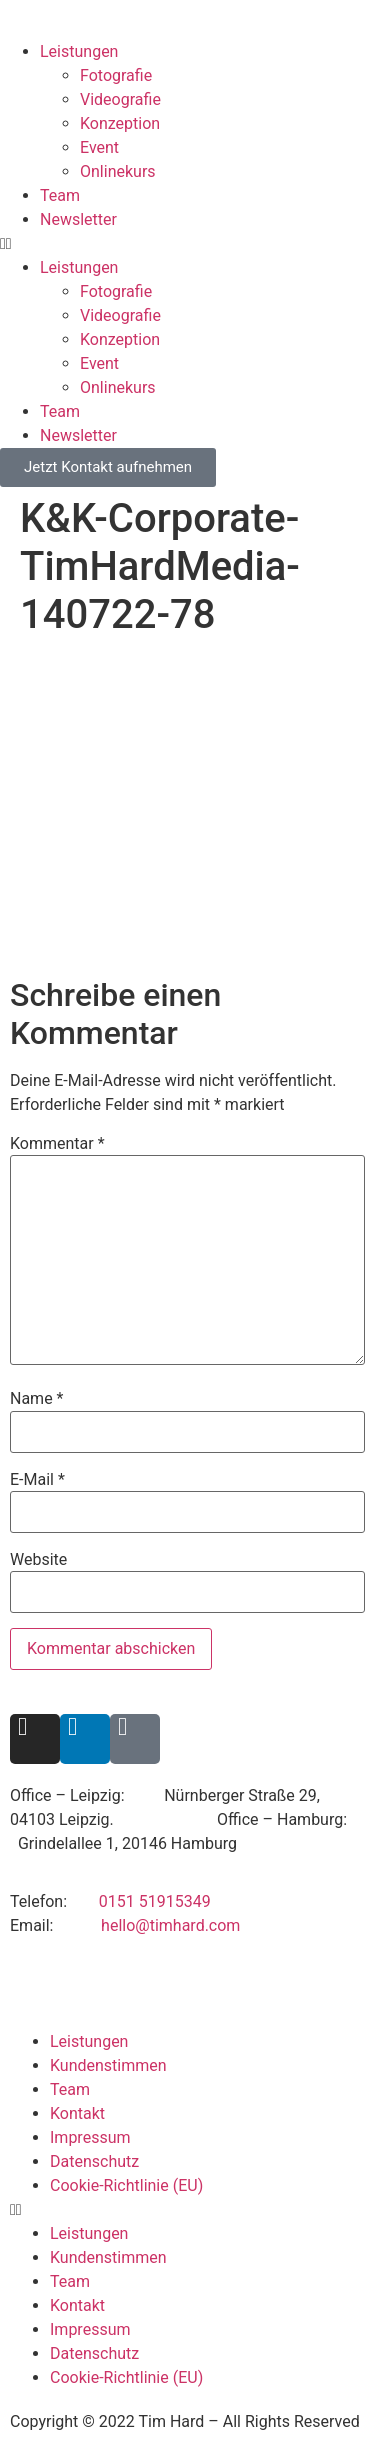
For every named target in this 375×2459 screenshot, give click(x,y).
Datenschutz (94, 2161)
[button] (187, 244)
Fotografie (116, 75)
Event (99, 147)
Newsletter (78, 219)
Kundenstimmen (108, 2065)
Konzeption (120, 123)
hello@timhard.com (170, 1925)
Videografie (120, 99)
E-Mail (37, 1480)
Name (37, 1399)
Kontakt (77, 2113)
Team (60, 195)
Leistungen (79, 51)
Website (38, 1560)
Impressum (90, 2137)
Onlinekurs (118, 171)
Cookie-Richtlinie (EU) (126, 2185)
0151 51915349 (155, 1901)
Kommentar (57, 1144)
